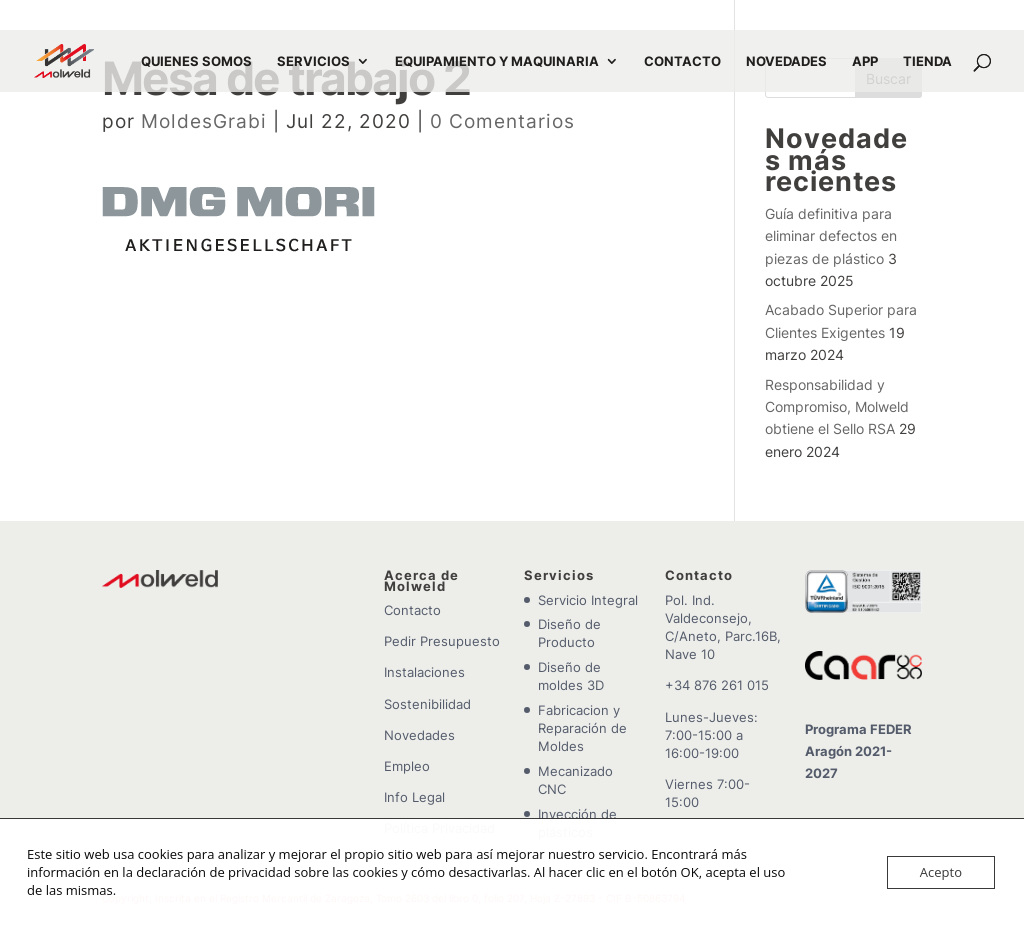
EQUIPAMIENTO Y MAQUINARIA (497, 61)
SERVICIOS (313, 61)
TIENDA (927, 61)
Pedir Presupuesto (442, 641)
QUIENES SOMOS (196, 61)
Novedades (419, 735)
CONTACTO (682, 61)
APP (865, 61)
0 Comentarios (502, 121)
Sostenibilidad (427, 704)
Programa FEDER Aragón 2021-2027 (858, 751)
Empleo (407, 766)
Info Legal (414, 797)
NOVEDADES (786, 61)
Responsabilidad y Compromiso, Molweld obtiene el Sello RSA (837, 407)
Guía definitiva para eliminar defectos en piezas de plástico (831, 236)
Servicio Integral (588, 600)
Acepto (941, 872)
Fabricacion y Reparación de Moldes (582, 728)
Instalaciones (424, 672)
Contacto (412, 610)
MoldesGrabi (204, 121)
